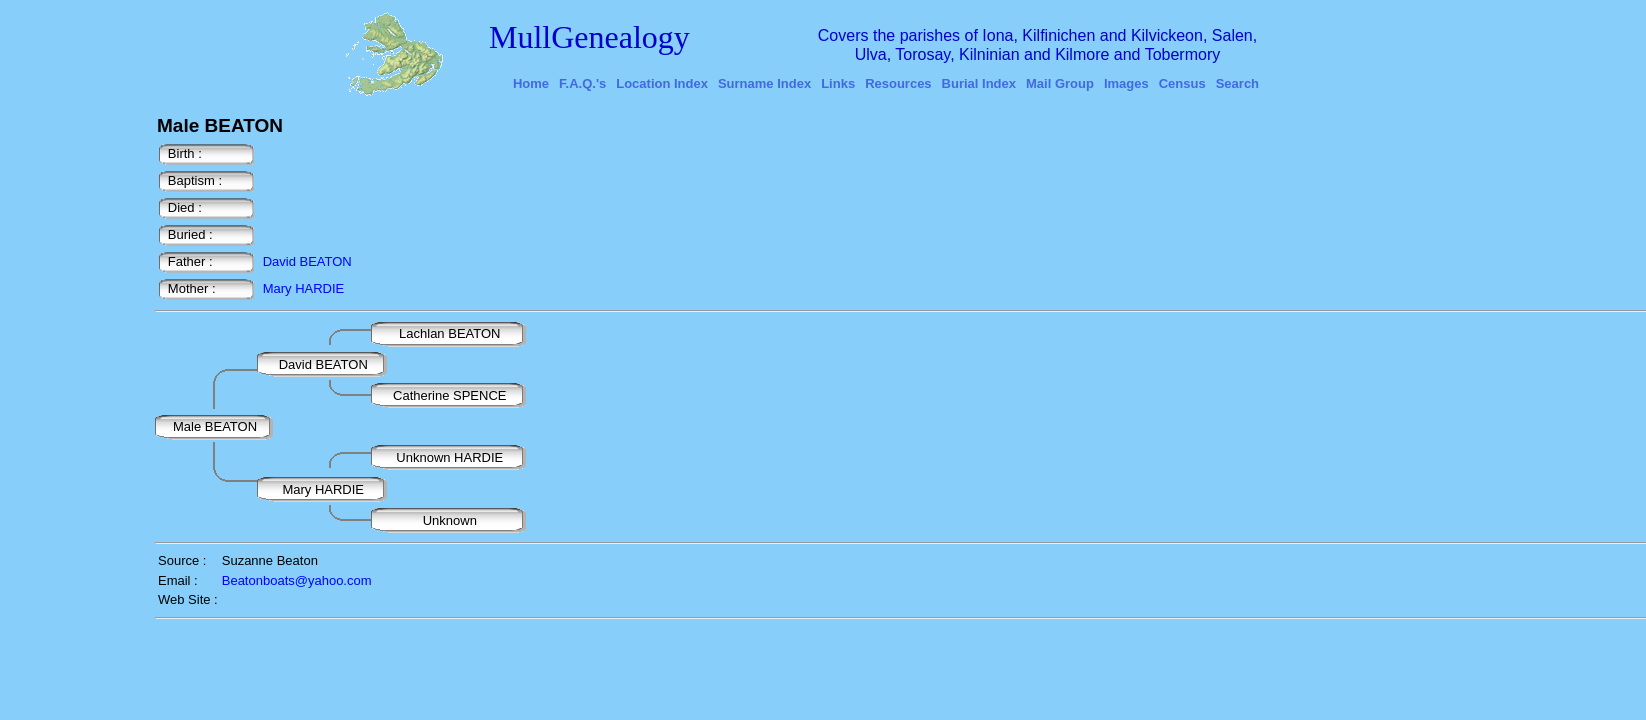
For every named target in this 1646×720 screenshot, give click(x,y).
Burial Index (979, 83)
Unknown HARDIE (451, 457)
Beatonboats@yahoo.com (297, 580)
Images (1126, 83)
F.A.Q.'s (582, 83)
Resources (898, 83)
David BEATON (307, 261)
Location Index (662, 83)
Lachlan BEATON (451, 333)
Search (1237, 83)
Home (531, 83)
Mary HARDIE (304, 288)
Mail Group (1060, 83)
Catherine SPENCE (449, 395)
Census (1182, 83)
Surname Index (764, 83)
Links (838, 83)
